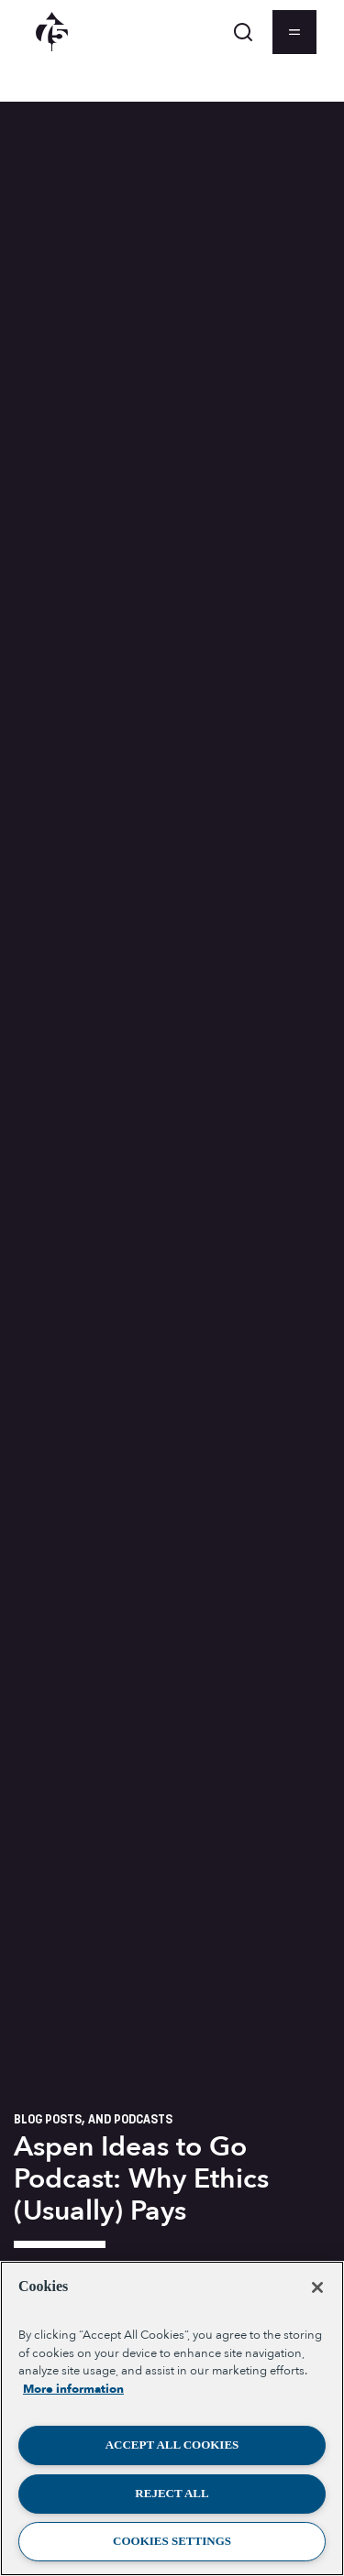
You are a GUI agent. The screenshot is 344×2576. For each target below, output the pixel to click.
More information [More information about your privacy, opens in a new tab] (73, 2389)
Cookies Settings (172, 2541)
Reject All (171, 2493)
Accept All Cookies (172, 2444)
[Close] (317, 2287)
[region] (172, 2418)
